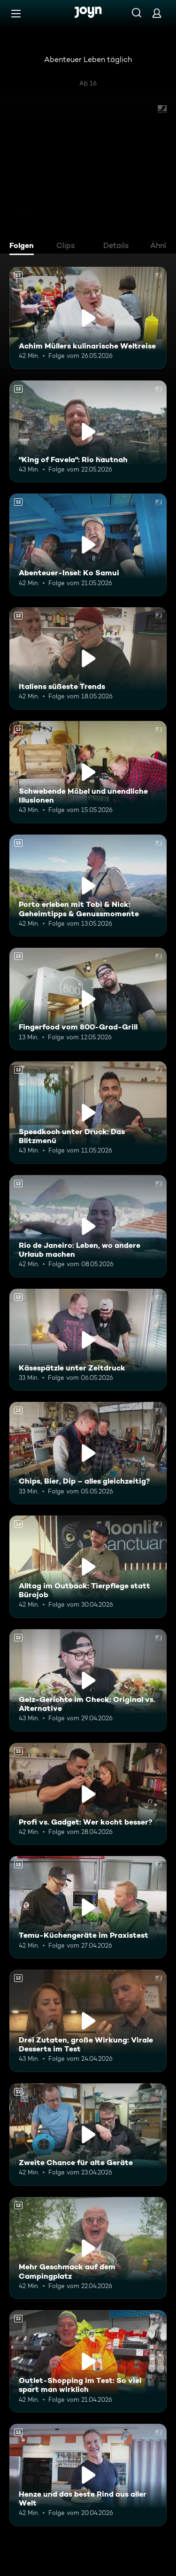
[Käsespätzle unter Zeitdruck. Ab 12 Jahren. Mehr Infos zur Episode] (88, 1340)
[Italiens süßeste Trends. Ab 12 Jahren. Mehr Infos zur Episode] (88, 658)
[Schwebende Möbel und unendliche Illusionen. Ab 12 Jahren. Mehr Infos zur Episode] (88, 772)
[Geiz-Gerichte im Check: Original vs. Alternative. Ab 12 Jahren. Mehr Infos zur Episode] (88, 1680)
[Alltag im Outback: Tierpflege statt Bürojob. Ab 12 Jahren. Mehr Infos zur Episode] (88, 1567)
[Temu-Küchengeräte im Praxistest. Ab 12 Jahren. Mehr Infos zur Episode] (88, 1907)
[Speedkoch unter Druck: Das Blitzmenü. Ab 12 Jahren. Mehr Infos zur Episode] (88, 1112)
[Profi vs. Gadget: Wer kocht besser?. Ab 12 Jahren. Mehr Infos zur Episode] (88, 1794)
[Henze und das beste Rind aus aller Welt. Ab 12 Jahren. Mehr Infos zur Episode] (88, 2475)
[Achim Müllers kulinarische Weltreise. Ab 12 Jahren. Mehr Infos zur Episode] (88, 318)
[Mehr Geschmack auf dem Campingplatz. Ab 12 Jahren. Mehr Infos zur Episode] (88, 2248)
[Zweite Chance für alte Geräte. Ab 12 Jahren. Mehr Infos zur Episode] (88, 2134)
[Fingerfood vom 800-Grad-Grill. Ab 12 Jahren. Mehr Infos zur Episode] (88, 999)
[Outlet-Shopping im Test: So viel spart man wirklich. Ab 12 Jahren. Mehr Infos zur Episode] (88, 2361)
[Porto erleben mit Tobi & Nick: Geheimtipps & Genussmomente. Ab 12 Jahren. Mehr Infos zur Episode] (88, 886)
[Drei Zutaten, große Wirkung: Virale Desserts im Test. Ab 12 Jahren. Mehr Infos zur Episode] (88, 2021)
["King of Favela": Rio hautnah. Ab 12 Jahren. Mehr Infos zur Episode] (88, 431)
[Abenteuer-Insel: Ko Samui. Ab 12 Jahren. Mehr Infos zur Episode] (88, 545)
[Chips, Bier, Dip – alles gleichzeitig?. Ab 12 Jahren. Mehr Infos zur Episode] (88, 1453)
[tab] (24, 246)
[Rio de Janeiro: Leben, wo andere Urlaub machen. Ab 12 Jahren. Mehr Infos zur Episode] (88, 1226)
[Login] (156, 13)
